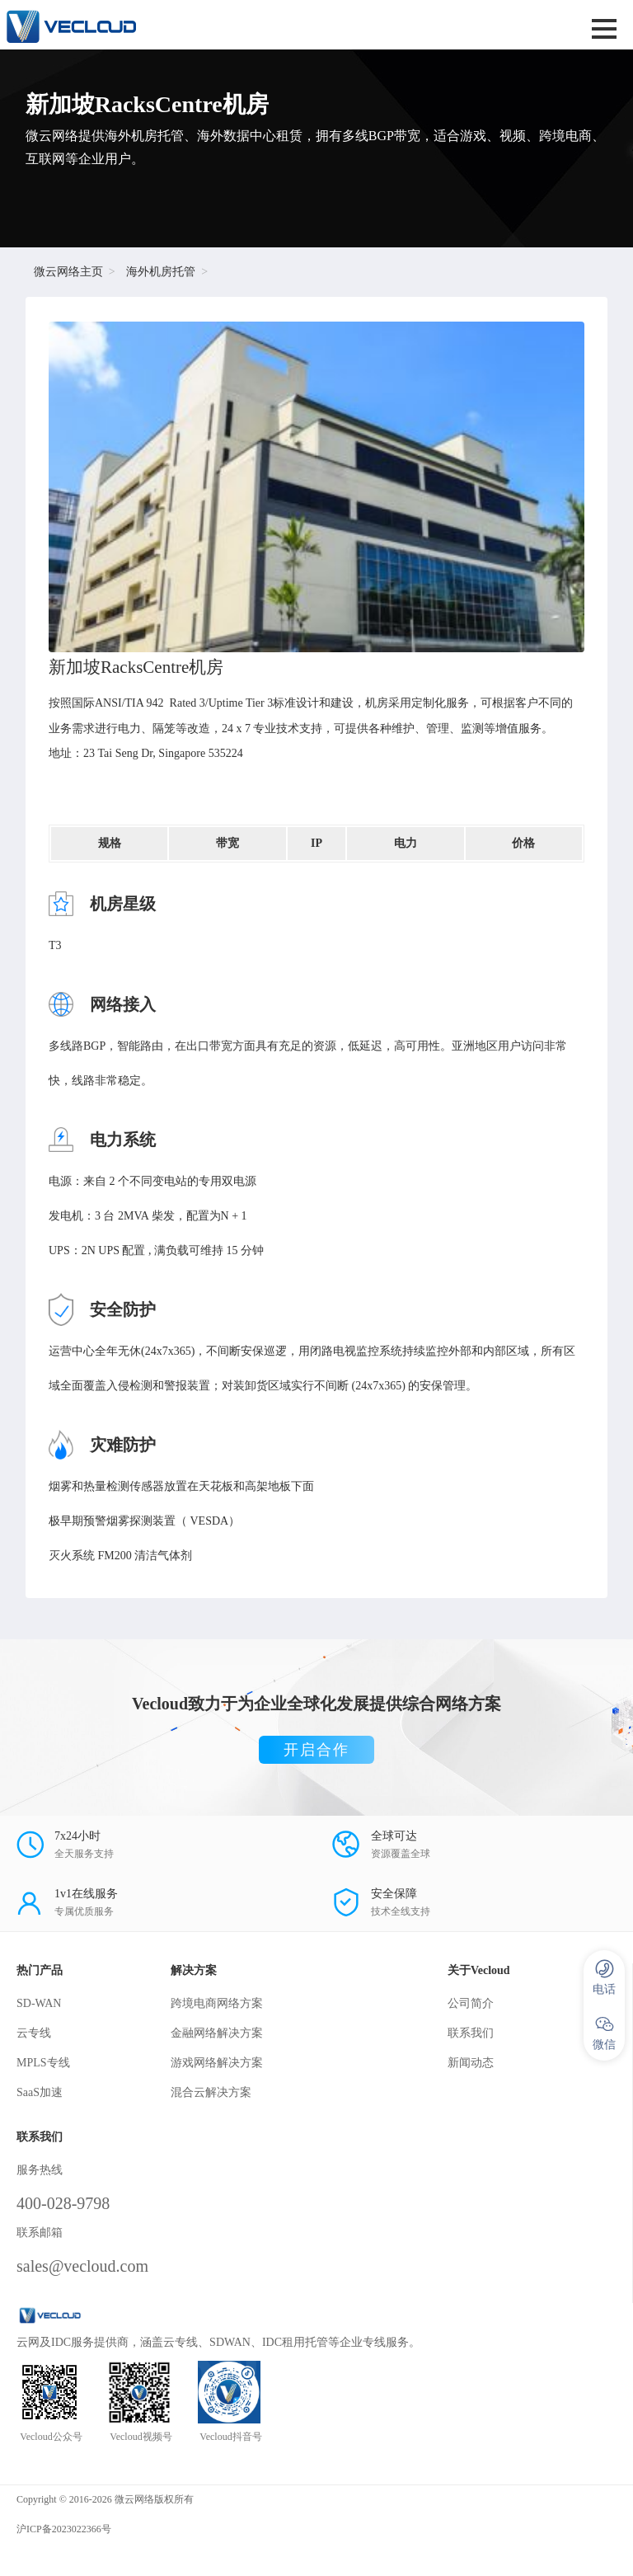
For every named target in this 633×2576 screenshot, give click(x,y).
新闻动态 (471, 2063)
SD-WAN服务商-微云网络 (205, 24)
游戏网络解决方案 (217, 2063)
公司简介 (471, 2003)
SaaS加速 (39, 2092)
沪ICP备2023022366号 (63, 2529)
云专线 (33, 2033)
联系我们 (471, 2033)
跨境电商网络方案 (217, 2003)
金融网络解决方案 (217, 2033)
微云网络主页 (68, 272)
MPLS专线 (43, 2063)
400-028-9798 (63, 2203)
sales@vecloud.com (82, 2266)
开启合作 (316, 1750)
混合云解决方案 (211, 2092)
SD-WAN (38, 2003)
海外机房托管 (160, 272)
